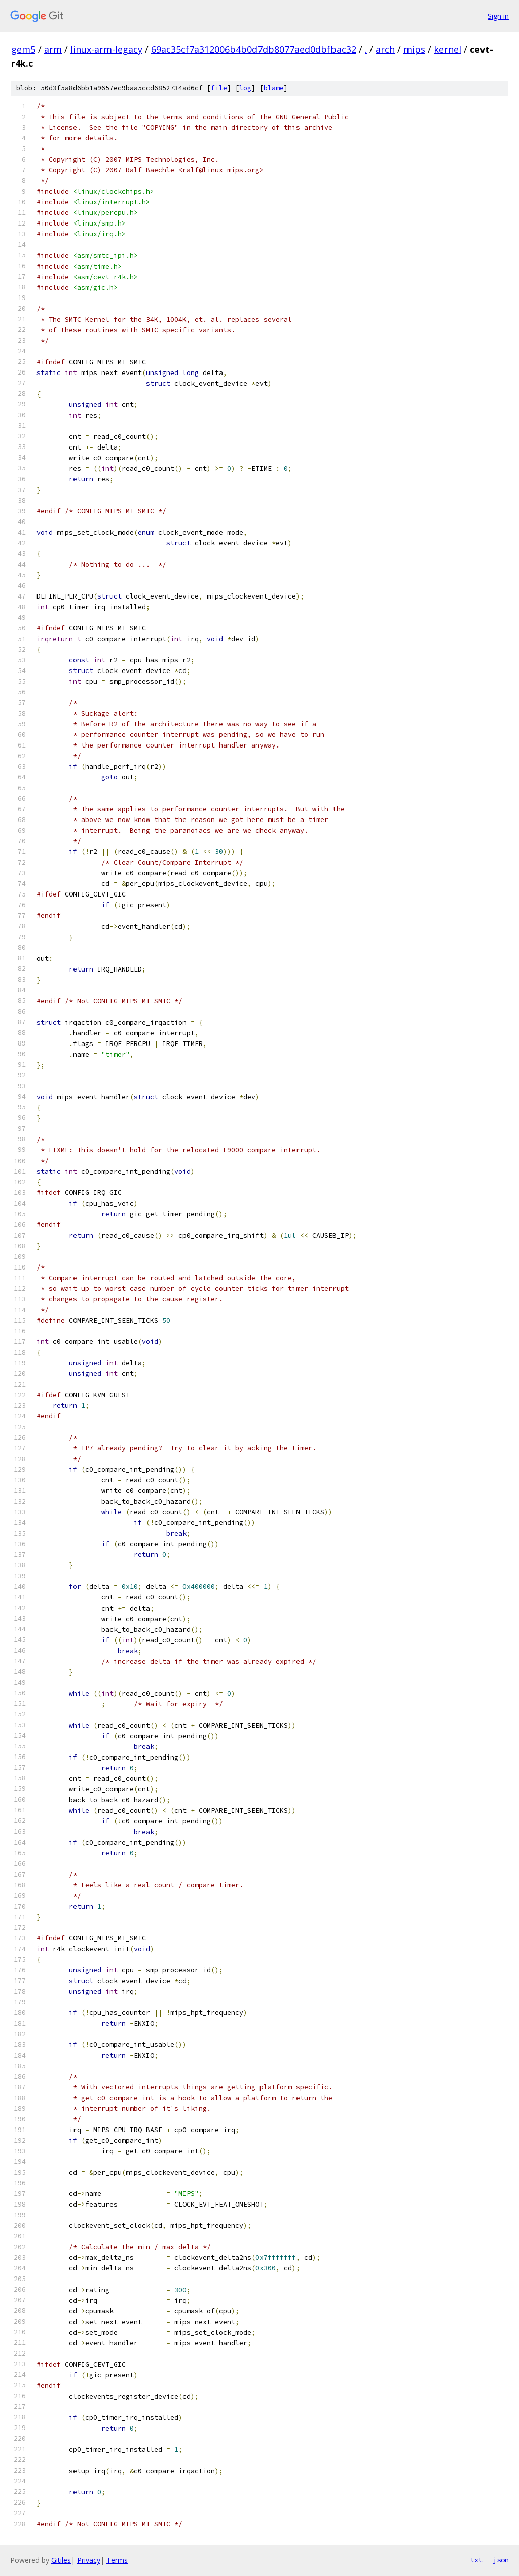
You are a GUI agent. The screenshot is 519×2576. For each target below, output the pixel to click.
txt (476, 2559)
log (245, 88)
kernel (447, 49)
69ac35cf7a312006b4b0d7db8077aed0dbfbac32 (253, 49)
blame (274, 88)
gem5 (23, 49)
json (501, 2559)
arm (53, 49)
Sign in (498, 16)
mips (414, 49)
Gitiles (61, 2560)
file (219, 88)
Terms (117, 2560)
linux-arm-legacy (106, 49)
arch (385, 49)
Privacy (88, 2560)
